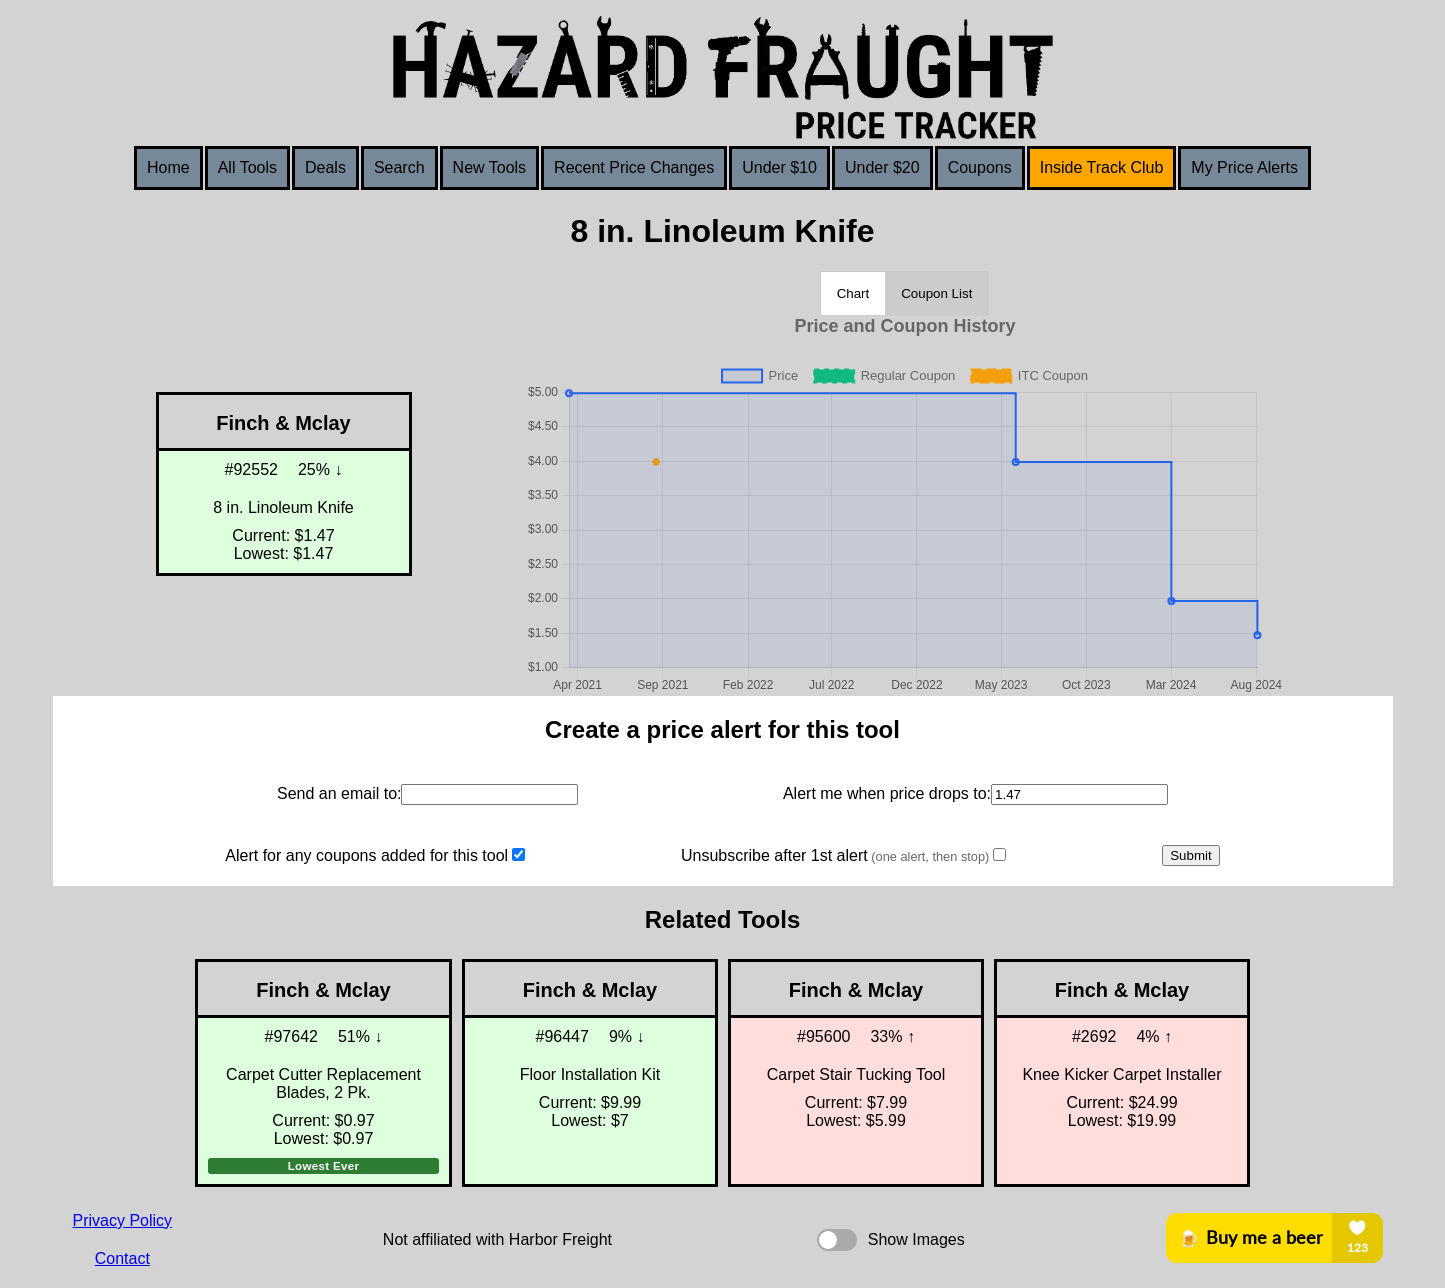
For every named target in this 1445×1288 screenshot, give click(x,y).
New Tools (490, 167)
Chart (853, 293)
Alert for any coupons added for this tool (366, 855)
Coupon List (936, 293)
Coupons (980, 167)
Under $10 (779, 167)
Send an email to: (339, 793)
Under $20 (882, 167)
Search (399, 167)
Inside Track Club (1102, 167)
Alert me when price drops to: (887, 793)
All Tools (247, 167)
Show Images (916, 1239)
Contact (122, 1258)
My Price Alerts (1244, 167)
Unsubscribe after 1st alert (835, 855)
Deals (325, 167)
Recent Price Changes (634, 167)
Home (168, 167)
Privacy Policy (123, 1220)
